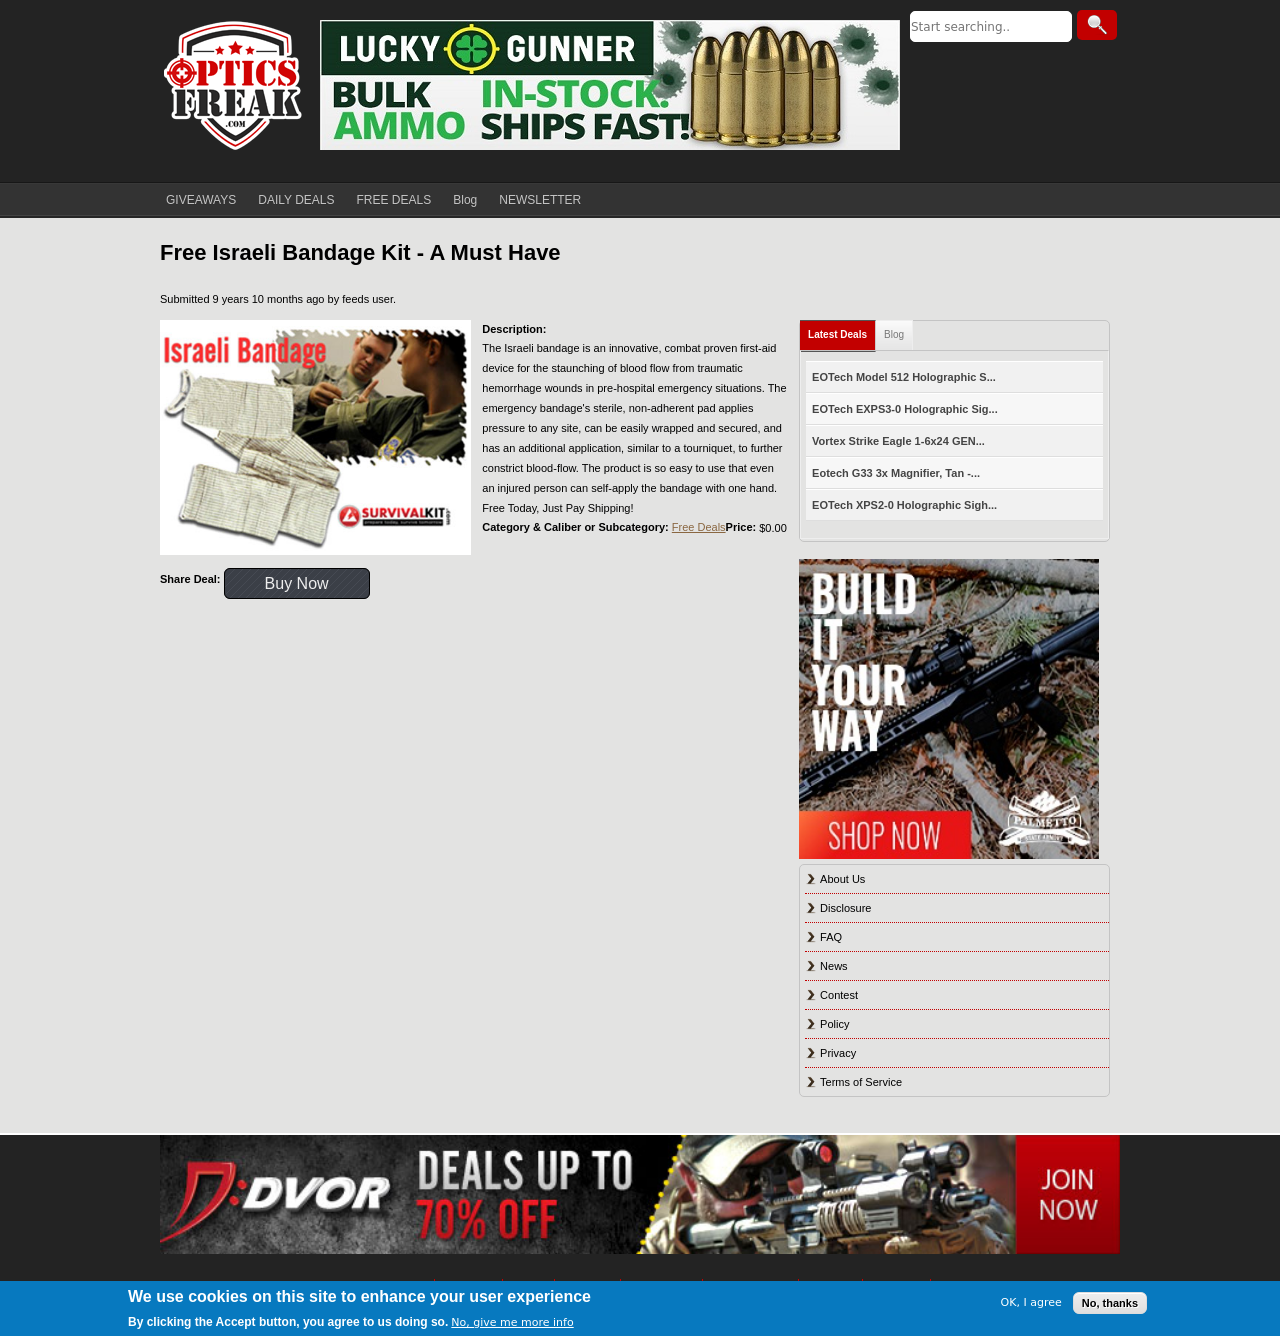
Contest (839, 995)
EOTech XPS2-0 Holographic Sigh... (904, 505)
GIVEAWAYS (201, 200)
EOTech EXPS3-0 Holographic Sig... (905, 409)
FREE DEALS (394, 200)
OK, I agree (1031, 1302)
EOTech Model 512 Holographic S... (904, 377)
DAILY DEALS (296, 200)
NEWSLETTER (540, 200)
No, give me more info (512, 1322)
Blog (465, 200)
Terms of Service (861, 1082)
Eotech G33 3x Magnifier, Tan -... (896, 473)
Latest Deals (837, 334)
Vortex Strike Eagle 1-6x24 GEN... (898, 441)
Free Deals (699, 527)
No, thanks (1110, 1303)
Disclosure (845, 908)
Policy (834, 1024)
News (834, 966)
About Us (842, 879)
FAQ (831, 937)
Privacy (838, 1053)
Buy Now (297, 583)
